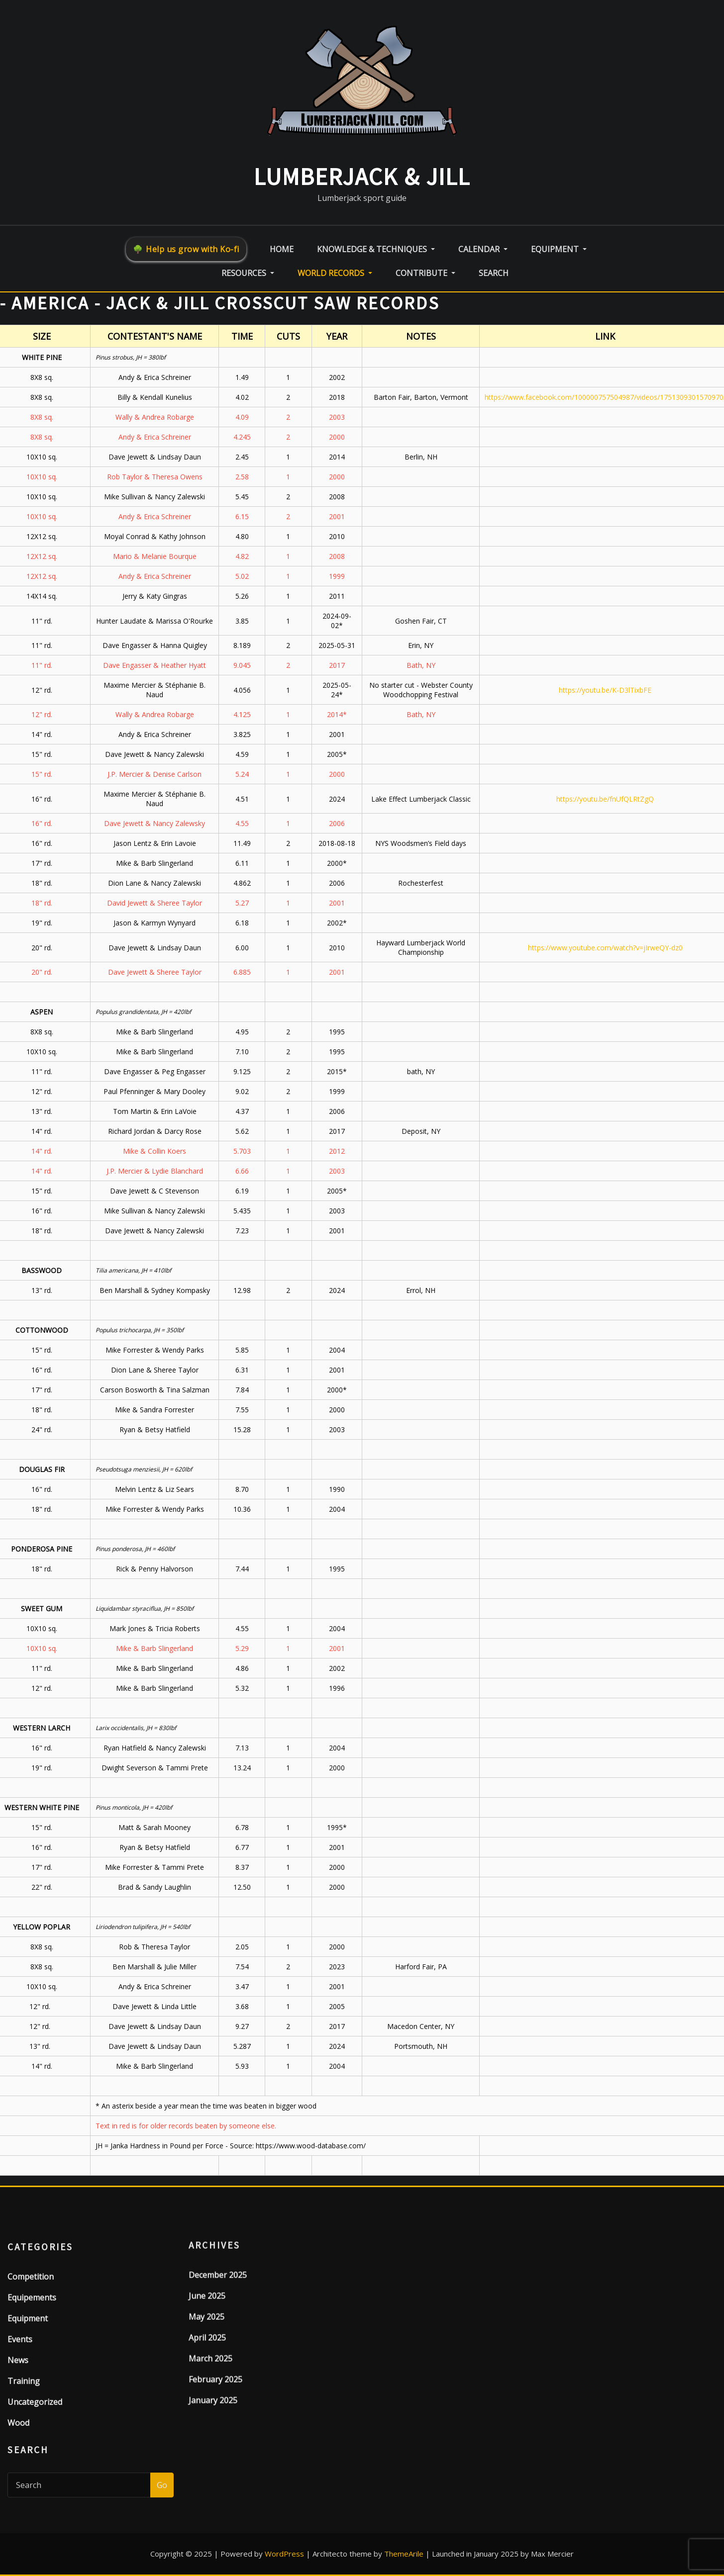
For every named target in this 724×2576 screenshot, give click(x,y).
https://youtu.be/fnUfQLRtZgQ (605, 799)
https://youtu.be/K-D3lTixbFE (605, 690)
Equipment (559, 249)
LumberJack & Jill (362, 176)
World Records (335, 273)
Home (282, 249)
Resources (247, 273)
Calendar (483, 249)
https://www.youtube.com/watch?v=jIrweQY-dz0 (605, 947)
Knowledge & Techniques (376, 249)
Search (494, 273)
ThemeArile (403, 2554)
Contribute (425, 273)
